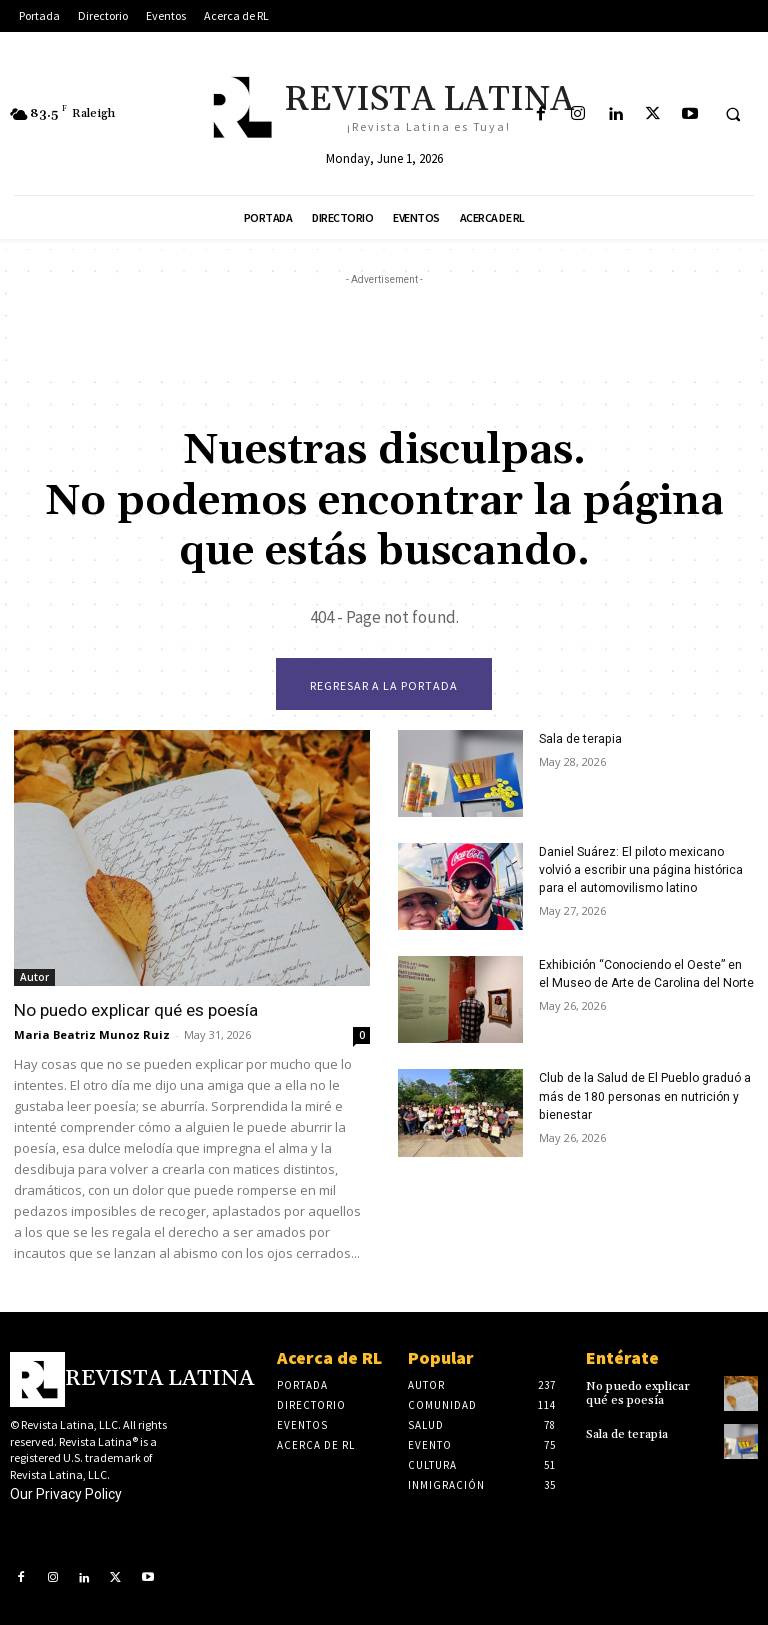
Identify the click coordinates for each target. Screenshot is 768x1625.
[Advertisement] (384, 335)
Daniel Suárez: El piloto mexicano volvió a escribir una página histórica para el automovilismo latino (640, 870)
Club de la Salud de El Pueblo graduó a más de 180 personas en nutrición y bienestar (644, 1096)
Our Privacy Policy (66, 1494)
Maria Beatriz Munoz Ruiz (92, 1034)
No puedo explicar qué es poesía (135, 1010)
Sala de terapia (580, 739)
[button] (733, 115)
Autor (34, 977)
